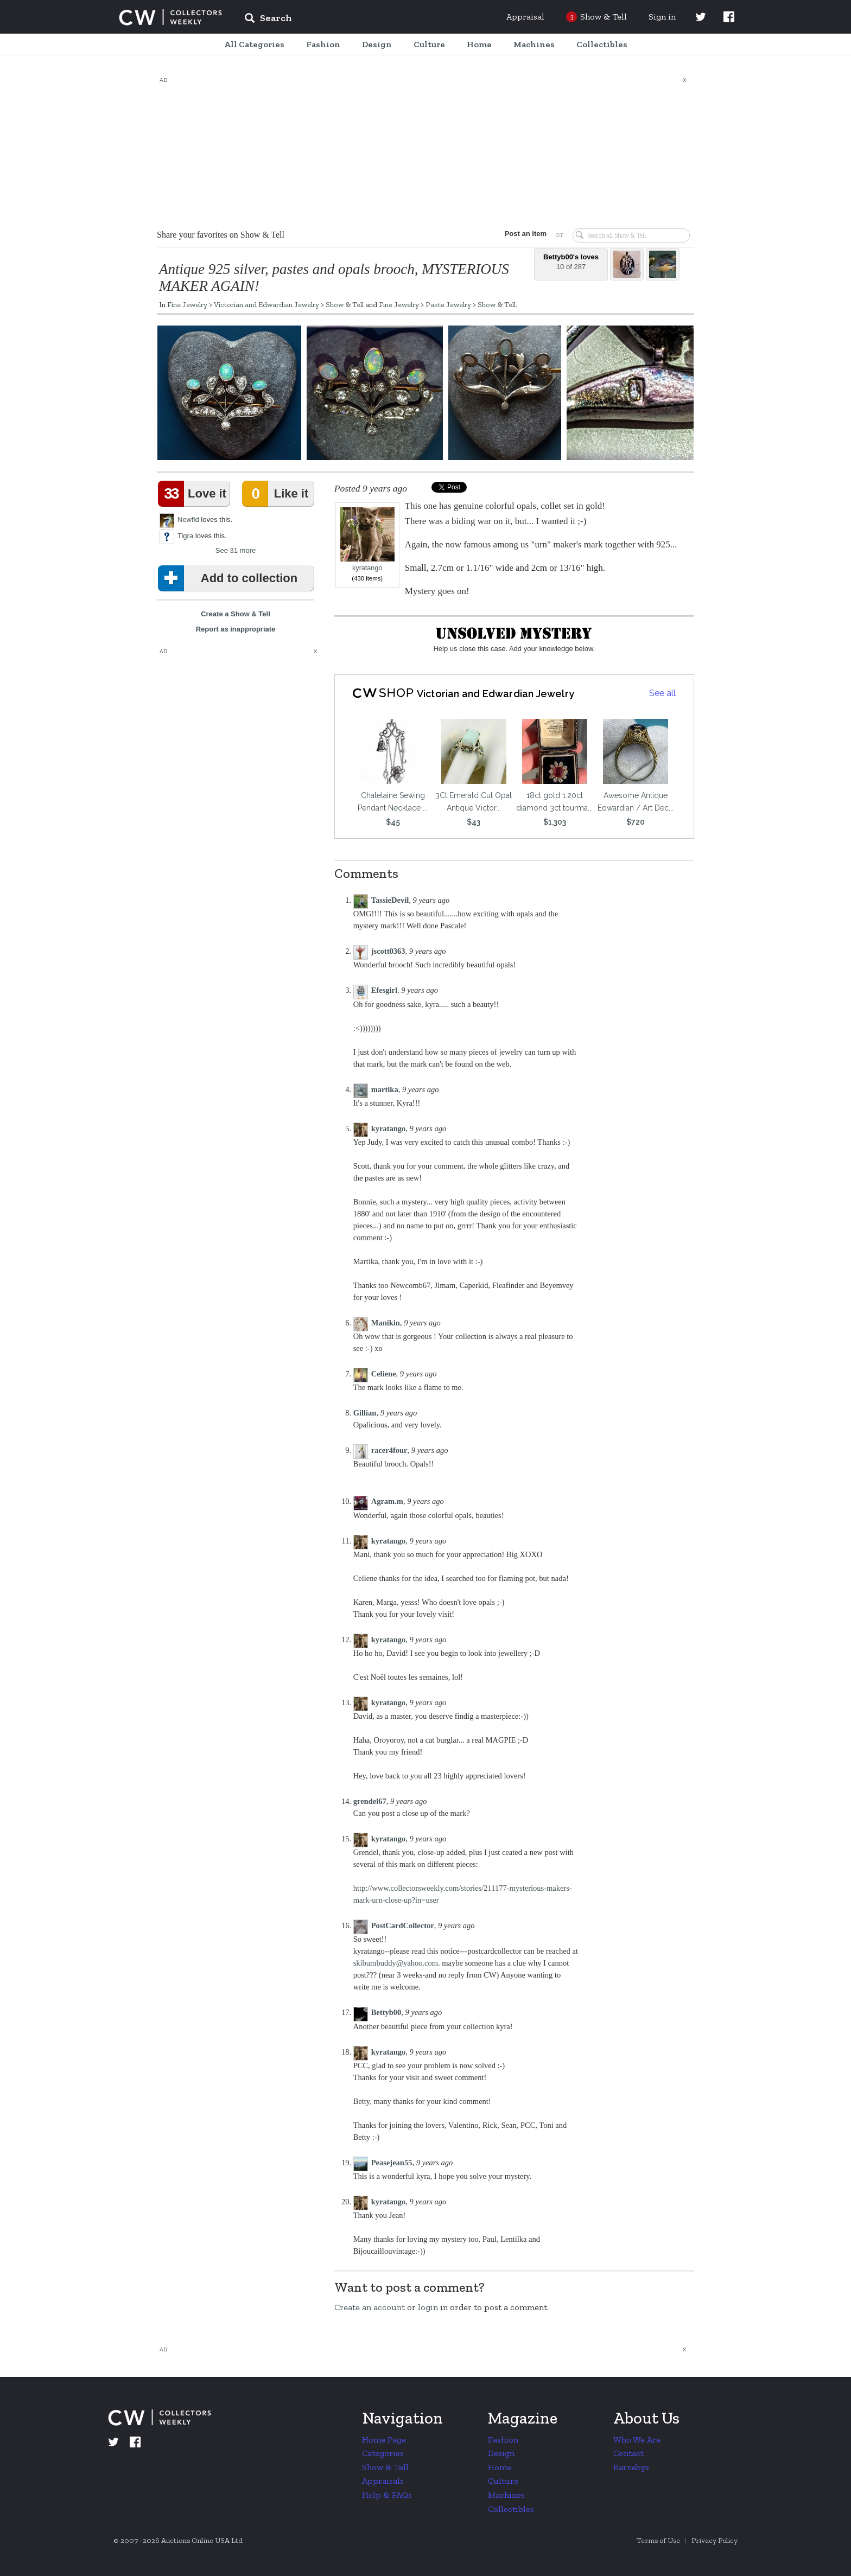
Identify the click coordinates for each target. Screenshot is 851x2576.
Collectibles (511, 2509)
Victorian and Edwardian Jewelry (266, 304)
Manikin (385, 1322)
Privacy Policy (714, 2540)
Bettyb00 (386, 2012)
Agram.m (387, 1501)
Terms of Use (658, 2540)
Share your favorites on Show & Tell (220, 234)
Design (501, 2453)
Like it (277, 494)
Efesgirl (384, 990)
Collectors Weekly (170, 17)
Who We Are (637, 2439)
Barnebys (631, 2467)
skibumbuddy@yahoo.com (395, 1963)
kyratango (367, 539)
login (428, 2307)
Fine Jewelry (187, 304)
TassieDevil (390, 900)
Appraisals (383, 2481)
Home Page (384, 2439)
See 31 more (235, 550)
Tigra (185, 536)
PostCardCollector (402, 1925)
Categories (383, 2453)
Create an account (369, 2307)
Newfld (188, 519)
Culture (503, 2481)
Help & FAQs (387, 2495)
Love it (194, 494)
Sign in (662, 16)
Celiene (383, 1373)
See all (662, 693)
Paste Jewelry (448, 304)
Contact (628, 2453)
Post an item (526, 233)
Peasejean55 (391, 2162)
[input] (346, 19)
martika (384, 1089)
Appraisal (525, 16)
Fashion (503, 2439)
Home (499, 2467)
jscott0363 (388, 951)
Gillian (365, 1412)
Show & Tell (345, 304)
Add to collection (229, 578)
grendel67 (369, 1801)
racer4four (389, 1450)
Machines (506, 2495)
